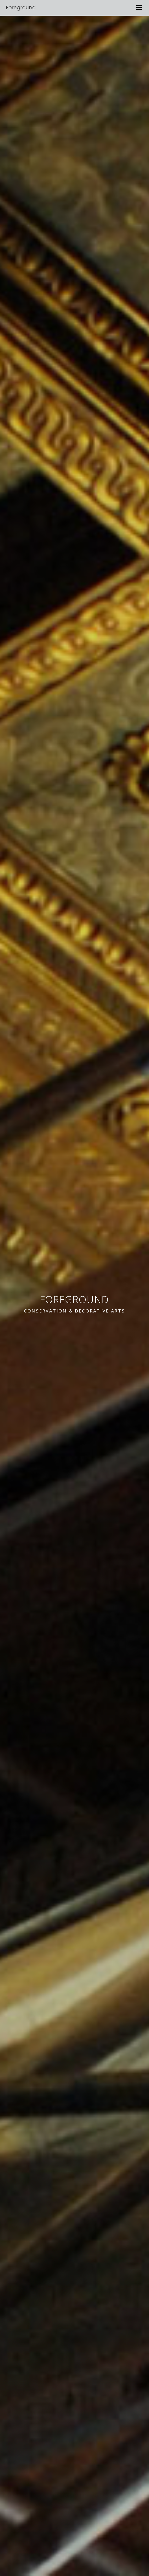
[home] (21, 7)
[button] (138, 7)
